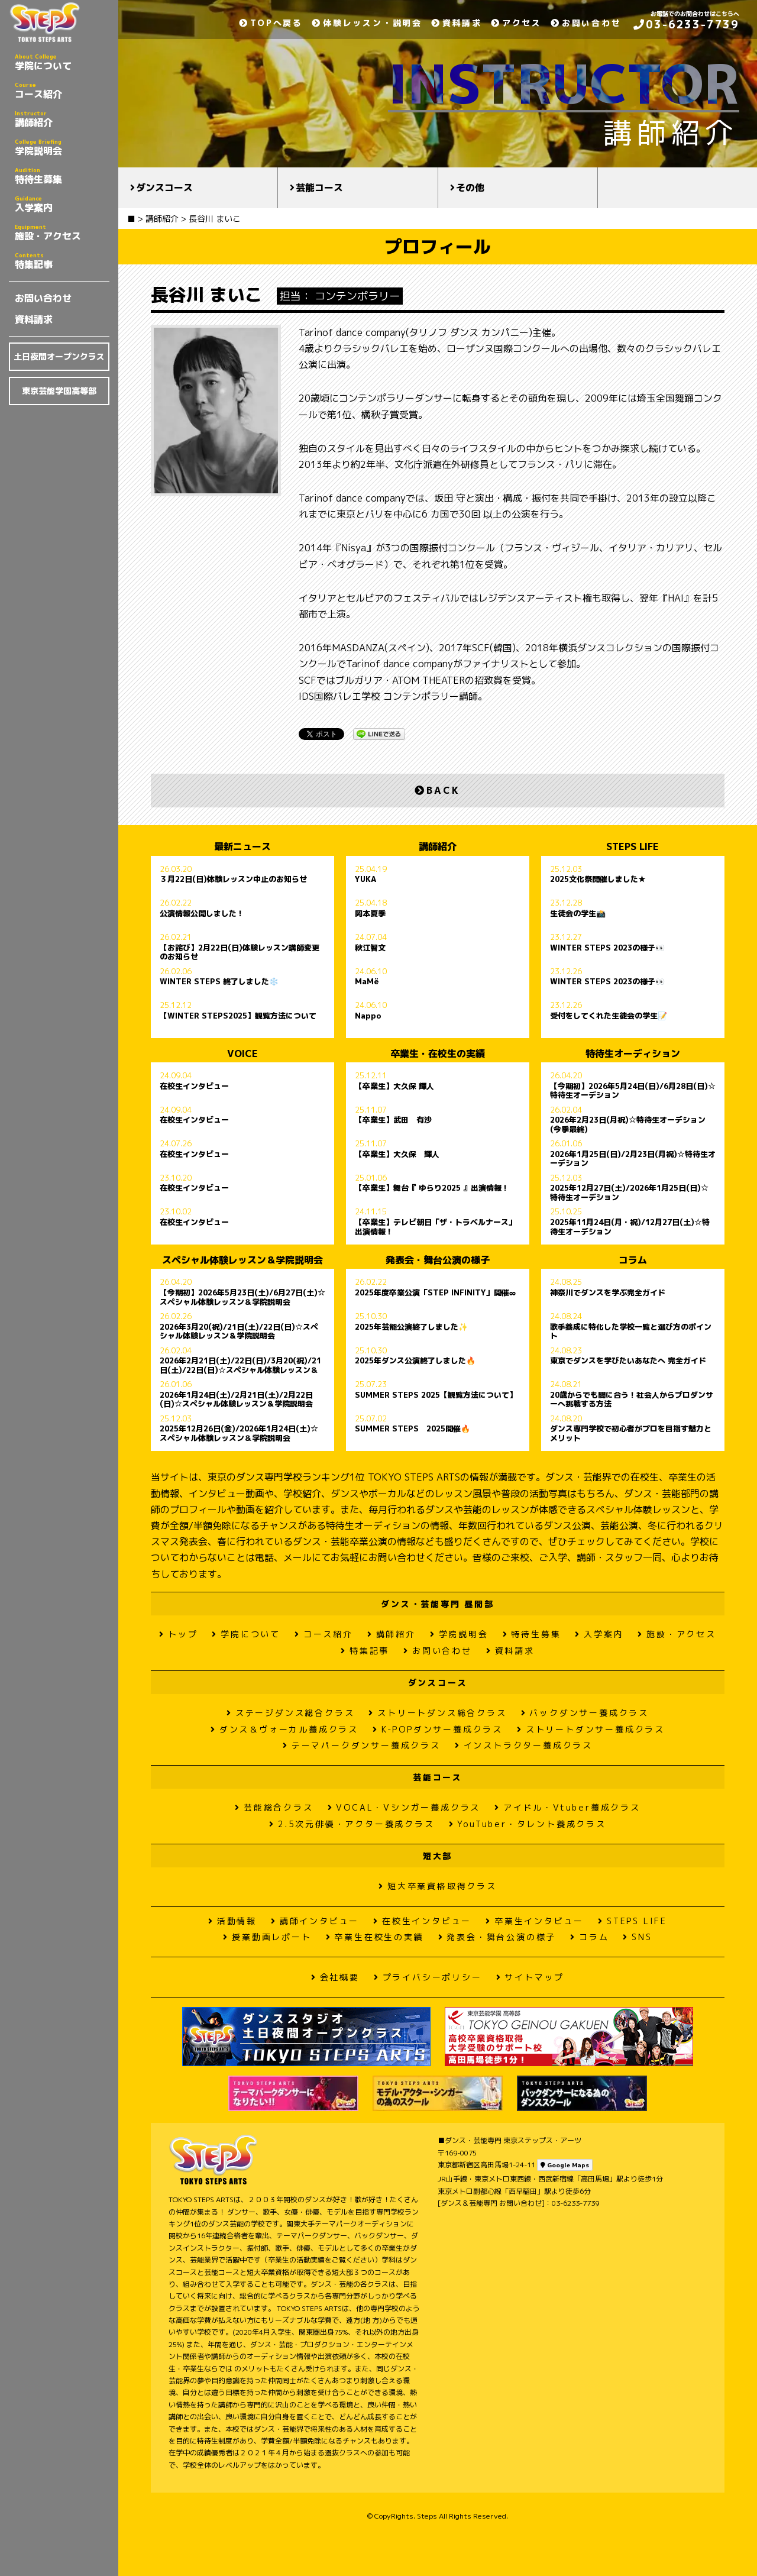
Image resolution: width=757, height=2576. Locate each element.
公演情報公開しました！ (202, 914)
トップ (178, 1634)
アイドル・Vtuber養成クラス (567, 1807)
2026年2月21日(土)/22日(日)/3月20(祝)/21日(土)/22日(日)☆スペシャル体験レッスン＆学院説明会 (240, 1365)
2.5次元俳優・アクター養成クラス (351, 1824)
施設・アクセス (62, 232)
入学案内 (62, 204)
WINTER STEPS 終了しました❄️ (219, 982)
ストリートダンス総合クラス (437, 1712)
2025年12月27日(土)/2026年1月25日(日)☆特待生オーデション (629, 1192)
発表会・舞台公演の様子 (497, 1936)
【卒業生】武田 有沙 (393, 1120)
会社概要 (335, 1977)
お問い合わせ (43, 298)
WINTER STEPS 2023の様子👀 (607, 948)
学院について (62, 62)
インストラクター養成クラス (524, 1745)
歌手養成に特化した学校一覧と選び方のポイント (630, 1331)
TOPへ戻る (271, 22)
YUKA (365, 879)
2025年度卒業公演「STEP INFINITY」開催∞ (435, 1293)
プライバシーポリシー (428, 1977)
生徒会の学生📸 (578, 914)
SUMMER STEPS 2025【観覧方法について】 (436, 1395)
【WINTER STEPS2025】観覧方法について (238, 1016)
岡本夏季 (370, 914)
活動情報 (232, 1921)
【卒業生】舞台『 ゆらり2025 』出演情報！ (432, 1188)
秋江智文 (370, 948)
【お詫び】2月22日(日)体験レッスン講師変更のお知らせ (239, 952)
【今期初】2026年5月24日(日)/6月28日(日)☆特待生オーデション (633, 1091)
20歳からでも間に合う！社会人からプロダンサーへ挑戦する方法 (631, 1399)
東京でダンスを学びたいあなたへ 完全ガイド (628, 1361)
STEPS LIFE (632, 1921)
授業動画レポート (267, 1936)
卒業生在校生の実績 (375, 1936)
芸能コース (319, 187)
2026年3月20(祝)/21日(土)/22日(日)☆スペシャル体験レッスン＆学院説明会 (239, 1331)
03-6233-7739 (686, 24)
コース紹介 (62, 90)
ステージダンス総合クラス (290, 1712)
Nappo (368, 1016)
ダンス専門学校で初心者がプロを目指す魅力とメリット (630, 1433)
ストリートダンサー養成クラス (591, 1729)
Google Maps (565, 2165)
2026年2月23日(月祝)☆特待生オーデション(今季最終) (628, 1124)
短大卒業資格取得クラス (437, 1886)
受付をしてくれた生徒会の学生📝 (608, 1016)
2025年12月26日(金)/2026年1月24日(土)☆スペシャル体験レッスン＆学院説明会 (239, 1433)
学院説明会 (62, 147)
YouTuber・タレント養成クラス (527, 1824)
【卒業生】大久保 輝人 (394, 1086)
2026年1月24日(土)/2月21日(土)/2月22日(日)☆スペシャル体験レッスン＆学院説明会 (236, 1399)
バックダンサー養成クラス (585, 1712)
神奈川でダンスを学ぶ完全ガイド (607, 1293)
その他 (470, 187)
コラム (589, 1936)
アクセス (516, 22)
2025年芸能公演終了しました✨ (411, 1327)
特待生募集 (62, 175)
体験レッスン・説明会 (367, 22)
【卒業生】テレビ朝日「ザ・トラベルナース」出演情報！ (435, 1227)
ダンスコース (164, 187)
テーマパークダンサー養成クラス (362, 1745)
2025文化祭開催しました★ (598, 879)
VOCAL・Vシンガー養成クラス (404, 1807)
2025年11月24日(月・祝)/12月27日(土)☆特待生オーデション (630, 1227)
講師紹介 (62, 119)
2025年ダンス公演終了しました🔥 (415, 1361)
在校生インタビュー (194, 1086)
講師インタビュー (315, 1921)
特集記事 (62, 261)
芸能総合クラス (274, 1807)
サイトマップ (530, 1977)
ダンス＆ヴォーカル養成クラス (284, 1729)
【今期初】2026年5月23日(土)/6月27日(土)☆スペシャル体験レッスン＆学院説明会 (242, 1297)
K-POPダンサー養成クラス (438, 1729)
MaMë (367, 982)
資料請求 (34, 319)
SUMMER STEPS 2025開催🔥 (412, 1429)
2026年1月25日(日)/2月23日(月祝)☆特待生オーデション (633, 1159)
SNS (637, 1936)
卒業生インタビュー (535, 1921)
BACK (437, 790)
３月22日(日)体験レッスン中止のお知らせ (233, 879)
